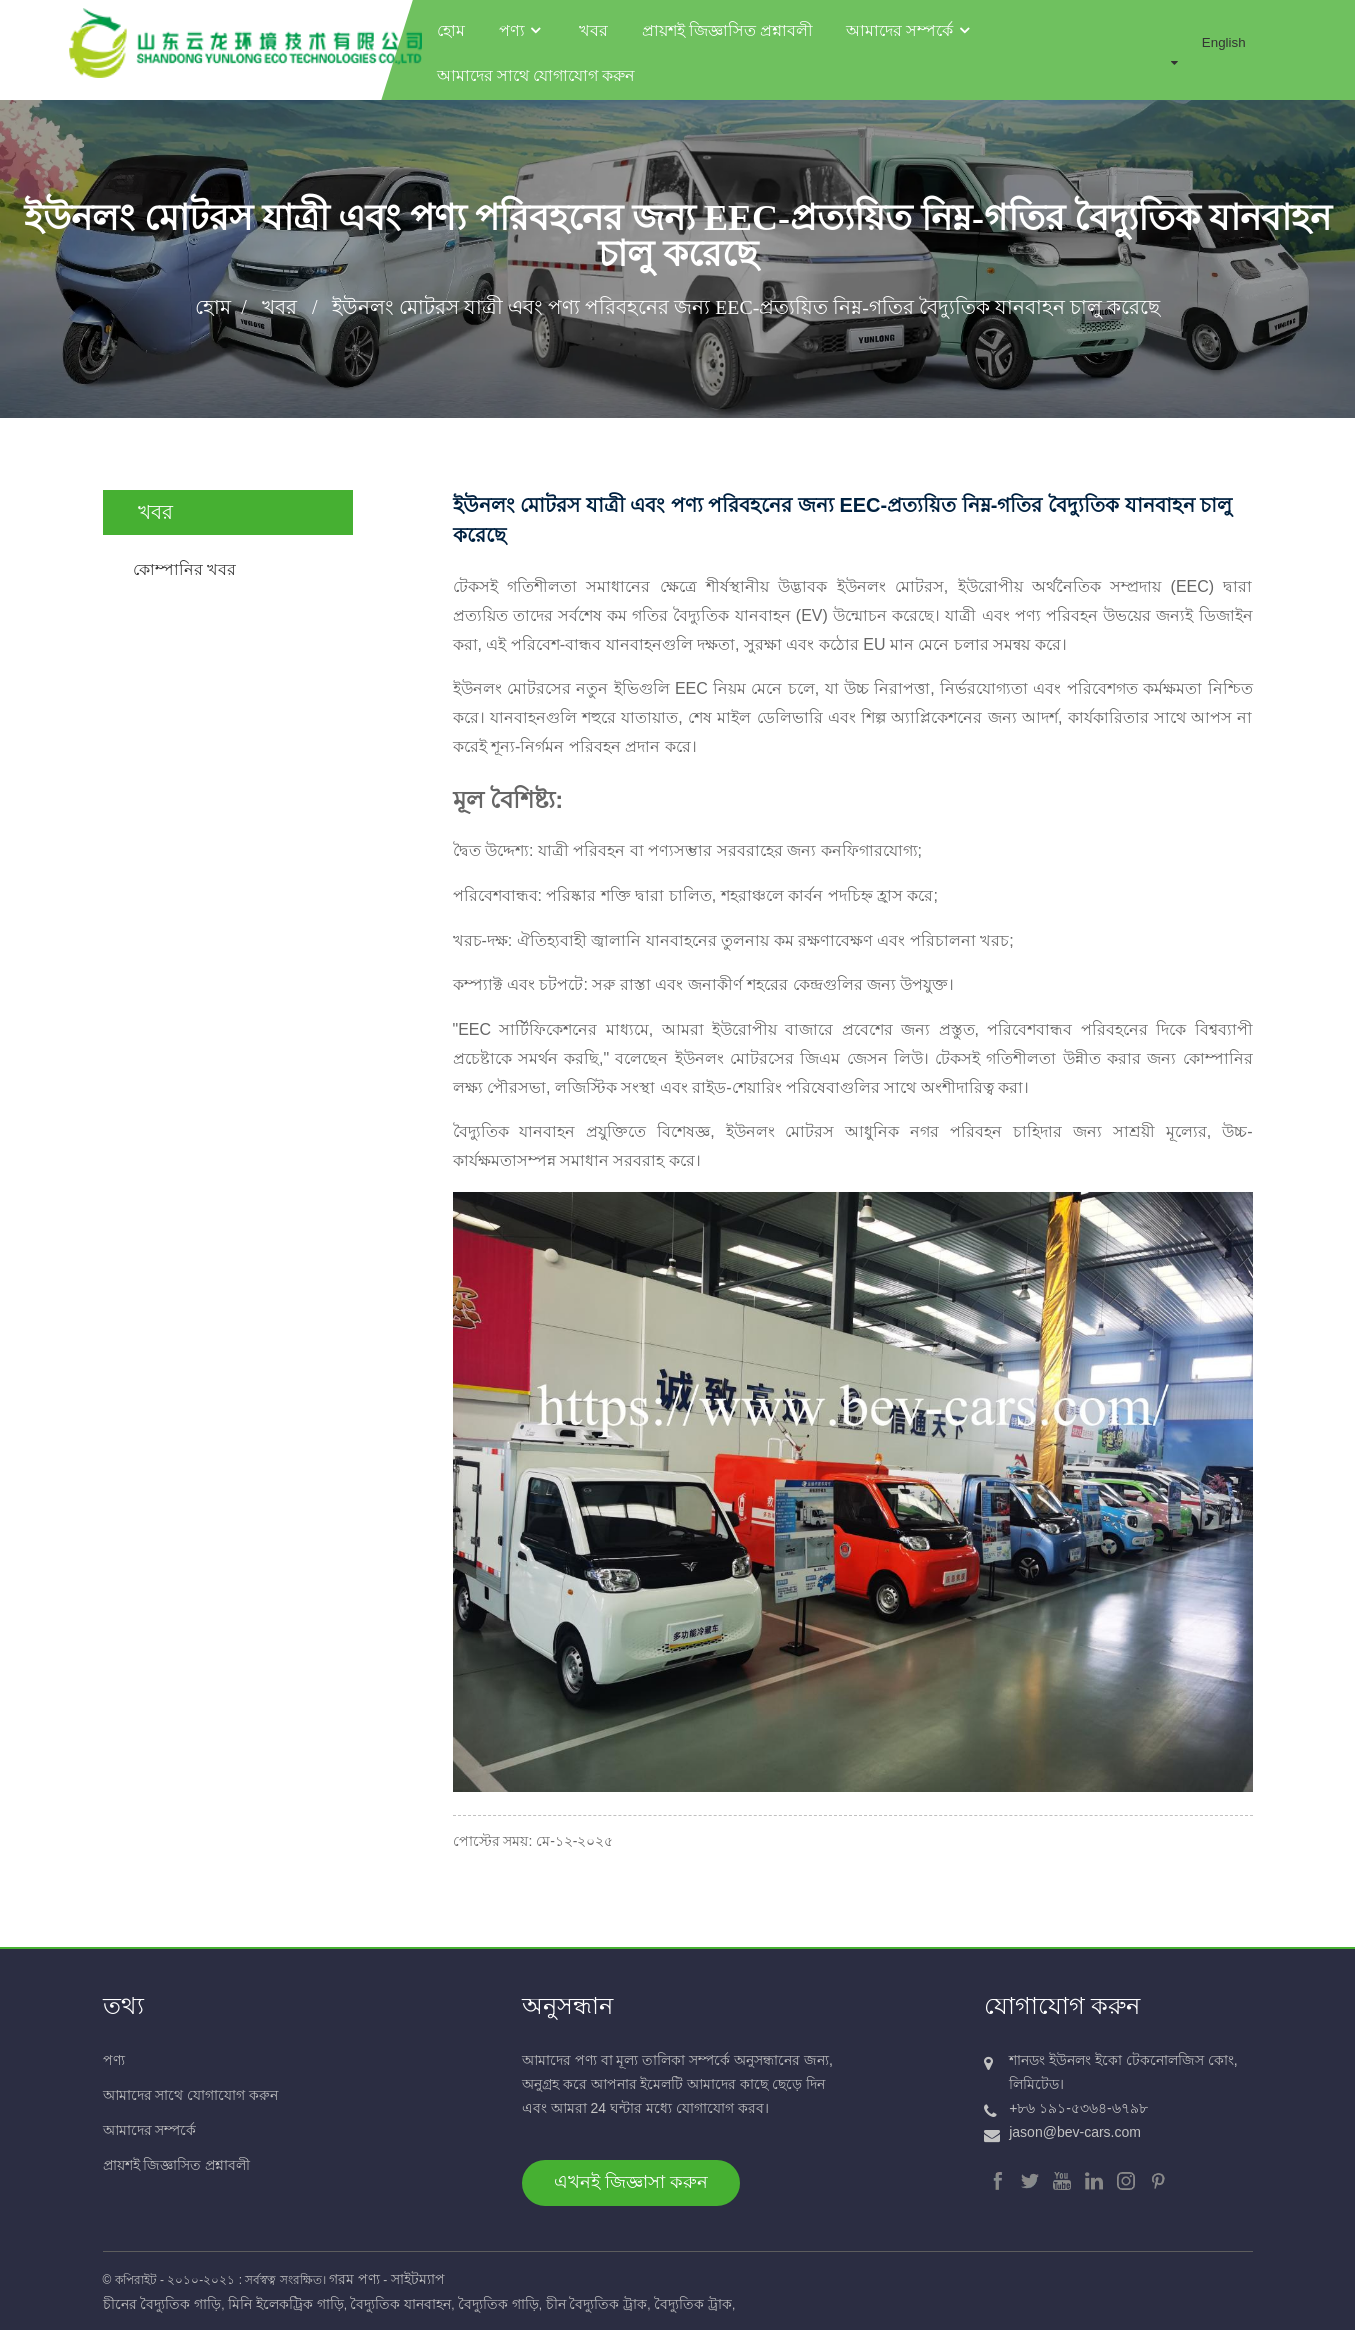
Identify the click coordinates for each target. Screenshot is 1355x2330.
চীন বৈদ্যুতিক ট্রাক (597, 2302)
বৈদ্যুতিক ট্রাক (693, 2302)
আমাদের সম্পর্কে (909, 22)
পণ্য (521, 22)
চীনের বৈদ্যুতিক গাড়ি (162, 2302)
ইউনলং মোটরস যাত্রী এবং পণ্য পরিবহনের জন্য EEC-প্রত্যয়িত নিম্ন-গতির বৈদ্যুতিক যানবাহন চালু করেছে (746, 297)
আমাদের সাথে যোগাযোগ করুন (535, 67)
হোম (450, 22)
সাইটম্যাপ (418, 2277)
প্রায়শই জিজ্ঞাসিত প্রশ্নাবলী (726, 22)
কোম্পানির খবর (184, 559)
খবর (592, 22)
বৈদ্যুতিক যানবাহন (400, 2302)
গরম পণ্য (354, 2277)
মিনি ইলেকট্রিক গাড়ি (286, 2302)
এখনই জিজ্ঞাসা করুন (631, 2179)
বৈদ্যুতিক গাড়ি (498, 2302)
